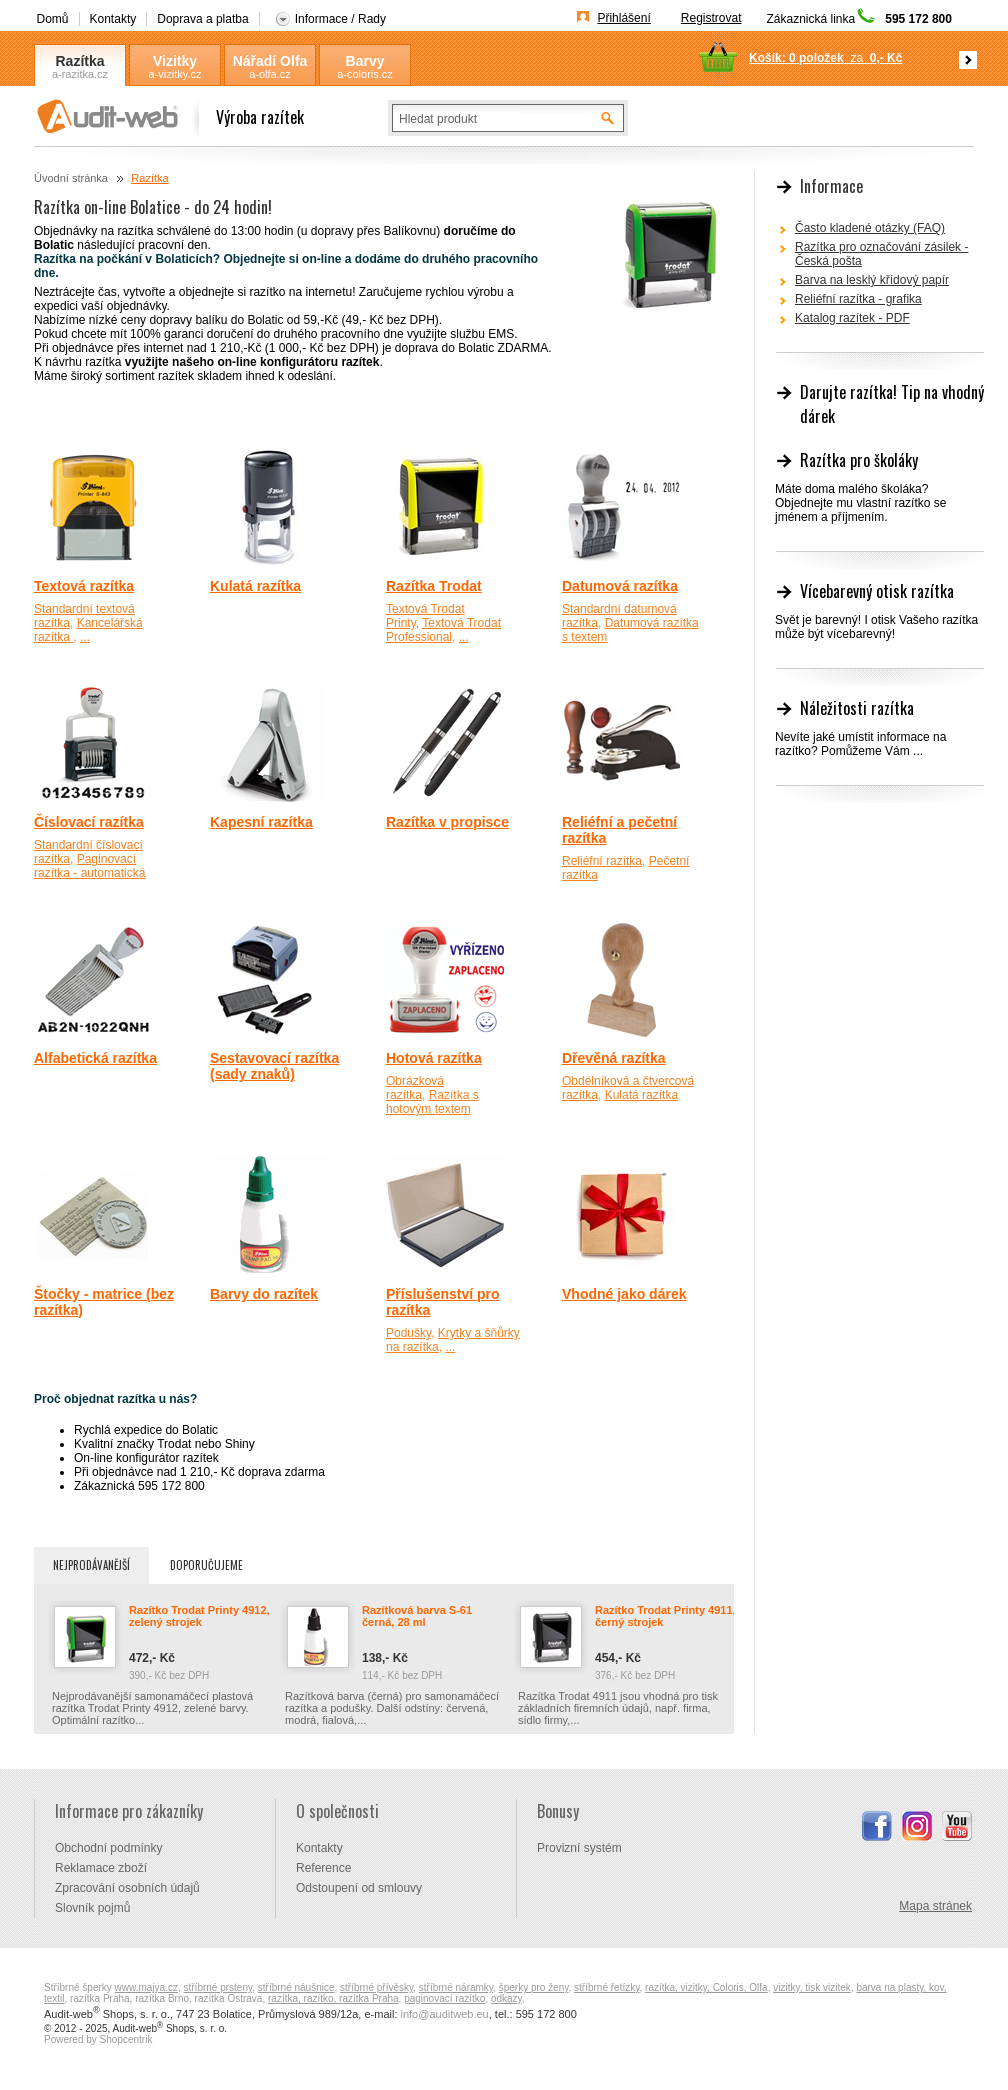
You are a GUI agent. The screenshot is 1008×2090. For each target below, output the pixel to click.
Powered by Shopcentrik (98, 2039)
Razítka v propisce (447, 822)
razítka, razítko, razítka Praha (333, 1998)
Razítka (79, 61)
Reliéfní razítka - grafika (858, 299)
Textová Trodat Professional (443, 630)
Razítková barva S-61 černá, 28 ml (417, 1616)
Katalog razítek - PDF (852, 318)
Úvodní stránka (71, 178)
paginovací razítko (444, 1998)
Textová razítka (84, 586)
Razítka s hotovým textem (432, 1102)
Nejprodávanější (91, 1565)
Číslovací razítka (89, 822)
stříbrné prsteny (218, 1987)
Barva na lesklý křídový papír (872, 280)
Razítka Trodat (434, 586)
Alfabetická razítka (95, 1058)
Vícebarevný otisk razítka (877, 591)
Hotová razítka (434, 1058)
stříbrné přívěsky (376, 1987)
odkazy (506, 1998)
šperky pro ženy (534, 1987)
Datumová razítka (620, 586)
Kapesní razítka (261, 822)
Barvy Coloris (365, 61)
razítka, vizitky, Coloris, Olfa (706, 1987)
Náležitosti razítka (857, 708)
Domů (53, 19)
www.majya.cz (146, 1987)
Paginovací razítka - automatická (89, 866)
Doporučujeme (206, 1565)
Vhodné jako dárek (624, 1294)
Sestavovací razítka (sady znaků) (274, 1066)
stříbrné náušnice (296, 1987)
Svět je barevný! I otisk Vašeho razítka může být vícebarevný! (876, 627)
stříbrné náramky (456, 1987)
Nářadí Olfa (270, 61)
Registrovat (711, 18)
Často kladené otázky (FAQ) (870, 228)
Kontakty (113, 19)
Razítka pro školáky (859, 460)
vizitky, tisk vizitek (812, 1987)
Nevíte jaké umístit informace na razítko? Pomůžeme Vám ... (860, 744)
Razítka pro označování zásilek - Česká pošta (881, 254)
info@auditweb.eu (445, 2014)
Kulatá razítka (255, 586)
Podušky (408, 1333)
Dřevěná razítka (614, 1058)
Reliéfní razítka (602, 861)
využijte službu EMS (460, 334)
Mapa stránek (935, 1906)
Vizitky (175, 61)
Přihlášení (623, 18)
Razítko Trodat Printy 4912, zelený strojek (199, 1616)
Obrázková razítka (415, 1088)
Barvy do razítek (264, 1294)
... (85, 637)
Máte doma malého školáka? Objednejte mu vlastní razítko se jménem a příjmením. (860, 503)
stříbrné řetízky (606, 1987)
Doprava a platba (202, 19)
